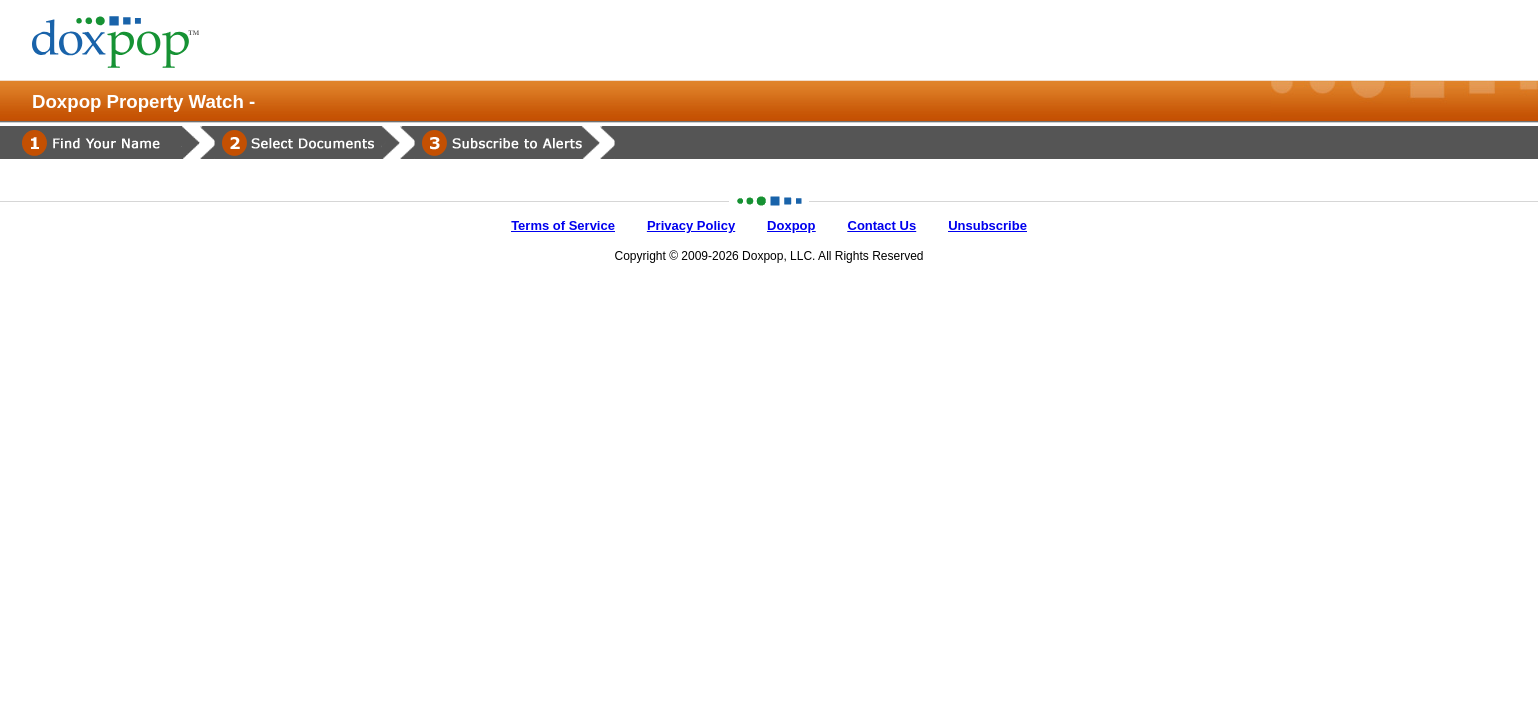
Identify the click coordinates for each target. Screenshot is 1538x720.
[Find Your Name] (100, 142)
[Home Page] (132, 42)
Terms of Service (563, 225)
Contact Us (882, 225)
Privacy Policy (691, 225)
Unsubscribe (987, 225)
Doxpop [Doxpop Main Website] (791, 225)
